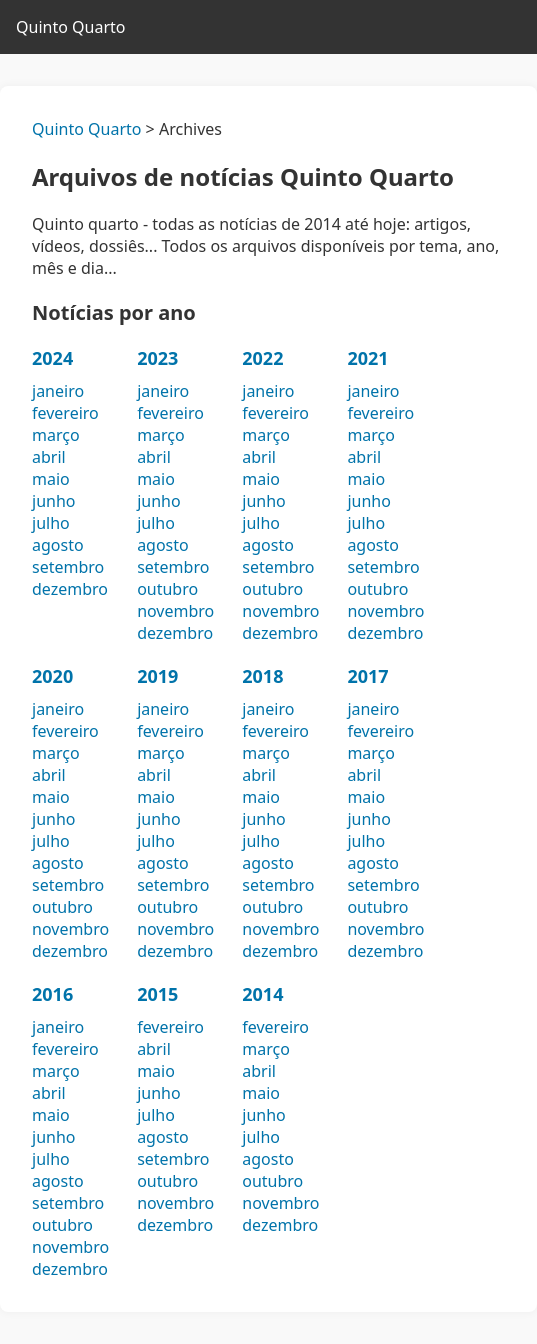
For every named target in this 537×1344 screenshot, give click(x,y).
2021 (367, 358)
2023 (157, 358)
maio (51, 479)
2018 (262, 676)
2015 (157, 994)
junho (53, 501)
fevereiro (65, 413)
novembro (175, 611)
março (56, 435)
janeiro (58, 391)
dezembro (70, 589)
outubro (167, 589)
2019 (157, 676)
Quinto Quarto (70, 27)
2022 (262, 358)
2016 (52, 994)
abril (49, 457)
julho (51, 523)
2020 (52, 676)
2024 (52, 358)
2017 (367, 676)
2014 (262, 994)
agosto (58, 545)
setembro (68, 567)
